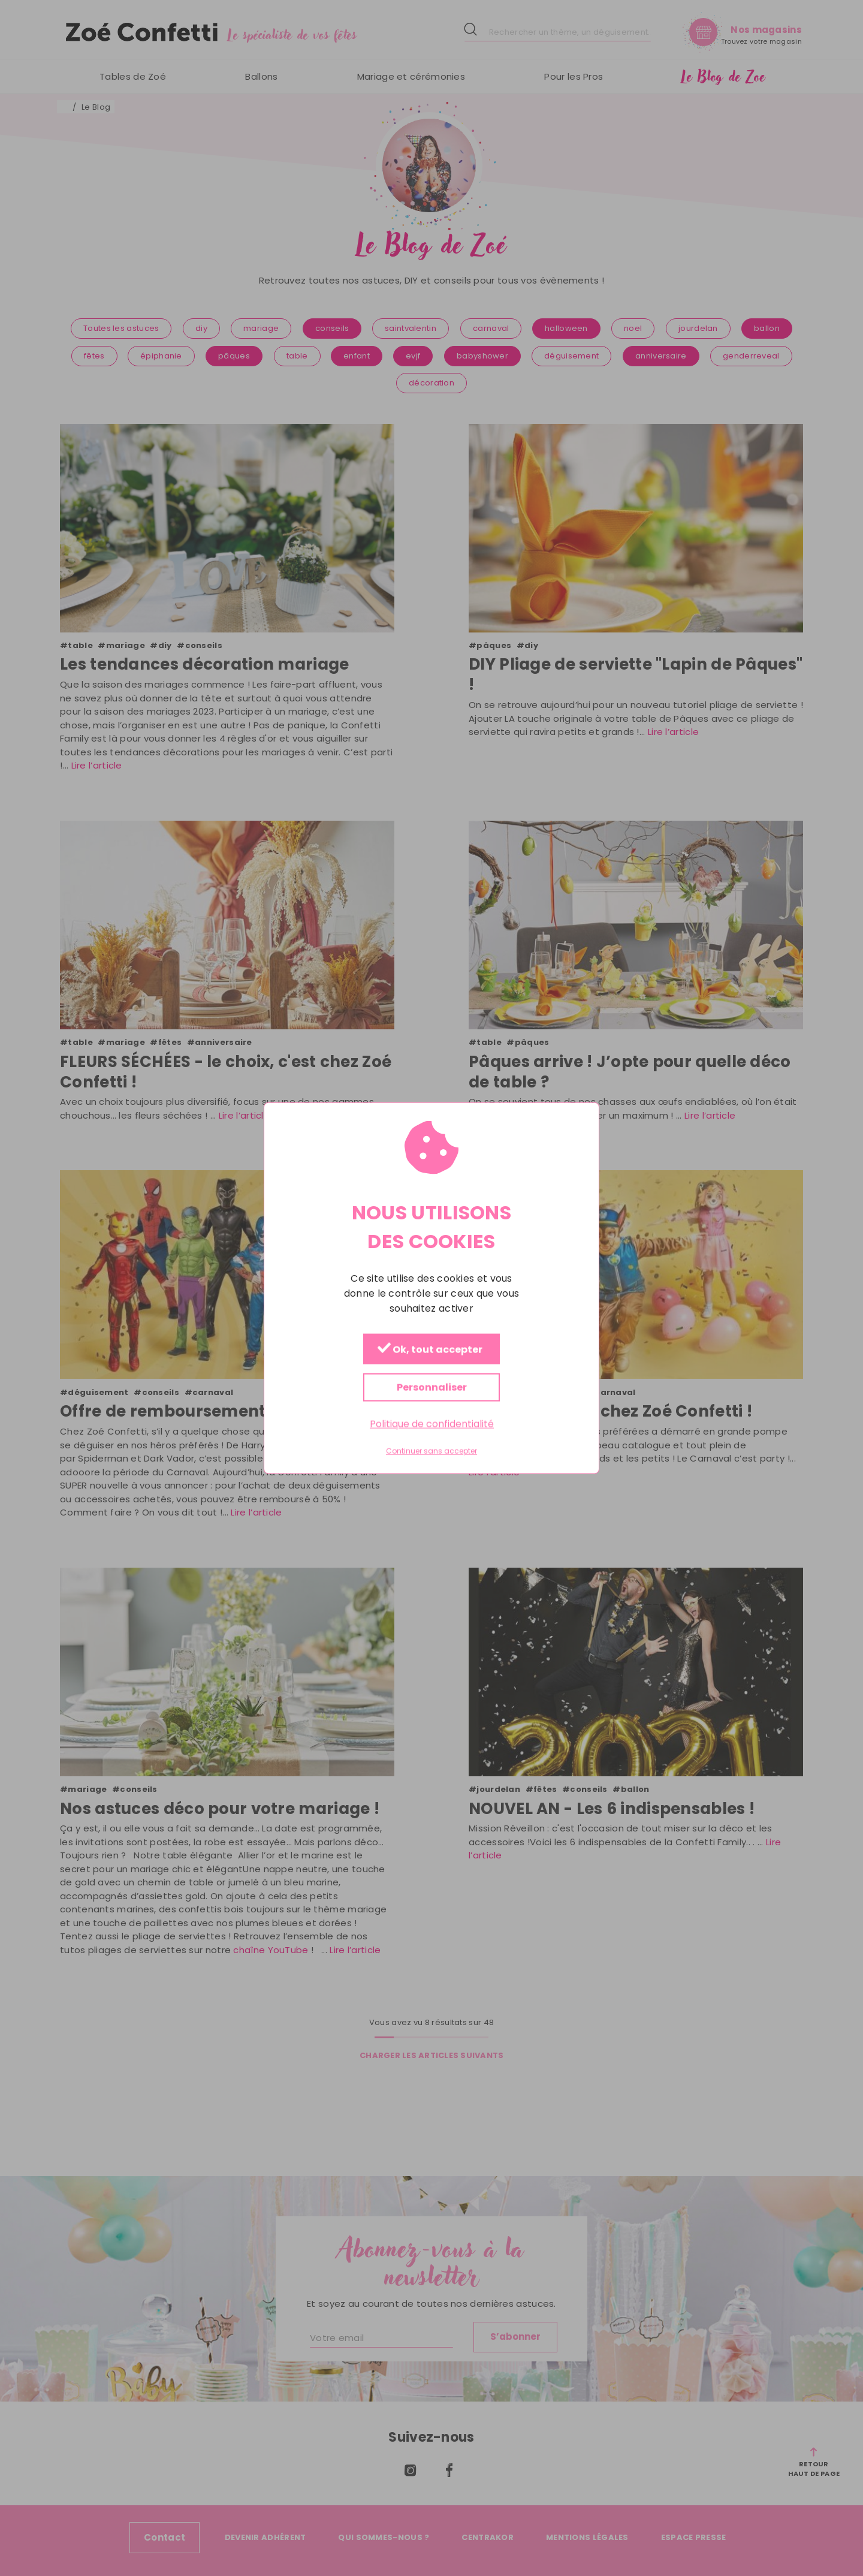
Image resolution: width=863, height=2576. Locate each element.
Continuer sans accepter (431, 1451)
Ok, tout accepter (430, 1350)
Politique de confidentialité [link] (432, 1424)
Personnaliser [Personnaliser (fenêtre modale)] (432, 1387)
